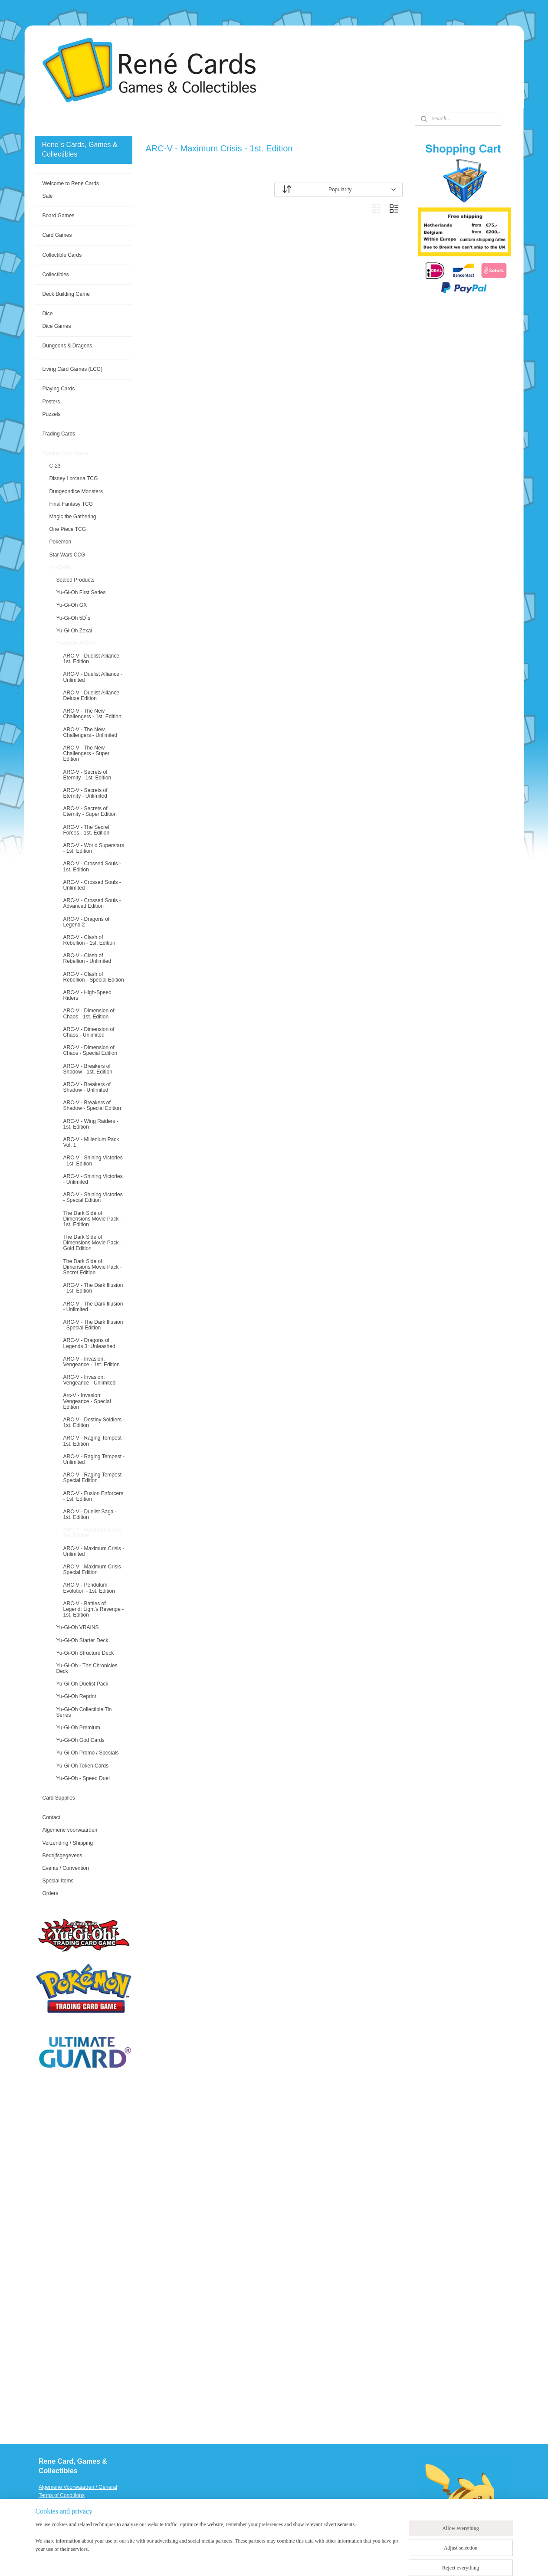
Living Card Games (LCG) (72, 369)
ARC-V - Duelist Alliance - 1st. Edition (92, 658)
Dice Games (56, 326)
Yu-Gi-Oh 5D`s (73, 618)
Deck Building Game (65, 294)
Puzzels (51, 414)
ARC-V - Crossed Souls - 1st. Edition (92, 866)
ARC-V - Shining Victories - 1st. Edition (92, 1160)
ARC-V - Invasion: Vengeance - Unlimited (89, 1380)
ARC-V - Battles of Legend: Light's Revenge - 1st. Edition (93, 1609)
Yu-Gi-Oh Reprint (76, 1696)
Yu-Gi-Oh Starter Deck (82, 1640)
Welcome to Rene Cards (70, 183)
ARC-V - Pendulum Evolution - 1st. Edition (89, 1588)
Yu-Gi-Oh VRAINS (77, 1627)
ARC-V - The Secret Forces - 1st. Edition (86, 830)
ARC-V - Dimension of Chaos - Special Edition (90, 1050)
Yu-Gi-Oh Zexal (74, 631)
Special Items (57, 1881)
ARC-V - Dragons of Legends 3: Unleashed (89, 1343)
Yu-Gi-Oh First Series (80, 592)
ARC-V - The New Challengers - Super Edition (86, 753)
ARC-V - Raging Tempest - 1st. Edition (94, 1441)
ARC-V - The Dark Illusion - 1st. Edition (93, 1288)
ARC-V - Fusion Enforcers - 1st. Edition (93, 1496)
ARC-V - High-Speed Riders (87, 995)
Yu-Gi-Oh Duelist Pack (82, 1684)
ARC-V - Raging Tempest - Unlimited (94, 1459)
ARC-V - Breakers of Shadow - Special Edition (92, 1105)
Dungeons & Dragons (67, 346)
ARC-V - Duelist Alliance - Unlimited (92, 677)
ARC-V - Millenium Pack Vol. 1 (91, 1142)
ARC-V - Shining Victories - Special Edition (92, 1197)
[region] (217, 2542)
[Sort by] (338, 189)
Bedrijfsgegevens (62, 1856)
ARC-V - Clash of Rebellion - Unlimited (87, 958)
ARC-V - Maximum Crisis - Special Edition (93, 1569)
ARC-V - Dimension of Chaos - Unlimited (88, 1032)
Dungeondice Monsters (75, 491)
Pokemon (60, 542)
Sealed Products (75, 580)
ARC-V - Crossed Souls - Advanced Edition (92, 903)
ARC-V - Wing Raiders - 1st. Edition (90, 1124)
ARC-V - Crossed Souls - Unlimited (92, 885)
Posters (51, 402)
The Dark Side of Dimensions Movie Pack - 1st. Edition (92, 1218)
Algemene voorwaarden (69, 1830)
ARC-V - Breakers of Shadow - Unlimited (86, 1087)
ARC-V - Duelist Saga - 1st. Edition (89, 1514)
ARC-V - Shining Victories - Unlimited (92, 1179)
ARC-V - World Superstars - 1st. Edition (93, 848)
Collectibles (55, 275)
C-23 (54, 466)
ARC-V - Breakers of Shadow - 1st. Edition (87, 1069)
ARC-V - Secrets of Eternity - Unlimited (85, 793)
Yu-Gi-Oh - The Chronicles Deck (86, 1668)
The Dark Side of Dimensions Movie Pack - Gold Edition (92, 1242)
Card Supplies (58, 1798)
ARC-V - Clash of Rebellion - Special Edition (93, 977)
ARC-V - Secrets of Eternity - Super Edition (89, 811)
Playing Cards (58, 389)
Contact (51, 1817)
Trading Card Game (65, 453)
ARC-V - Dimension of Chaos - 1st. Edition (88, 1013)
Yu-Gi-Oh (60, 567)
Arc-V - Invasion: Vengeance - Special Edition (87, 1401)
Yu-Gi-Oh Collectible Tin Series (84, 1712)
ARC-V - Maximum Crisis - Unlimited (93, 1551)
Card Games (57, 235)
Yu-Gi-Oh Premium (78, 1728)
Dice (47, 314)
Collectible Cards (62, 255)
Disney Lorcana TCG (73, 478)
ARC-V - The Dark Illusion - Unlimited (93, 1307)
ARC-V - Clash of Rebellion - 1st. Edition (89, 940)
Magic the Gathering (72, 517)
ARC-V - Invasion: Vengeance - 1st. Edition (91, 1362)
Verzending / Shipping (67, 1843)
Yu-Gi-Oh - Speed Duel (82, 1778)
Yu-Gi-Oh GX (71, 605)
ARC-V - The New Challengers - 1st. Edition (92, 714)
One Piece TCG (67, 529)
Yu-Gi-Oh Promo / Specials (87, 1753)
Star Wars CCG (67, 555)
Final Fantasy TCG (70, 504)
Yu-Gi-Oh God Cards (80, 1740)
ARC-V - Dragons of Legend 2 (86, 922)
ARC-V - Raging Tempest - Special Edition (94, 1477)
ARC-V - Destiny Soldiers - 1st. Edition (94, 1422)
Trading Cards (58, 434)
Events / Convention (65, 1868)
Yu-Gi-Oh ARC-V (75, 643)
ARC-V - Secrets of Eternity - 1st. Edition (87, 775)
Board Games (58, 216)
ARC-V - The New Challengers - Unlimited (90, 732)
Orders (50, 1893)
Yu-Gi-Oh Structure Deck (85, 1653)
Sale (47, 196)
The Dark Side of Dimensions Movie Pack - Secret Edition (92, 1267)
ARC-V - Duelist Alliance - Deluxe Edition (92, 695)
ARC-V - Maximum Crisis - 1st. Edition (93, 1532)
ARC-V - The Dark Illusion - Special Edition (93, 1325)
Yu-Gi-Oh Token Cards (82, 1766)
